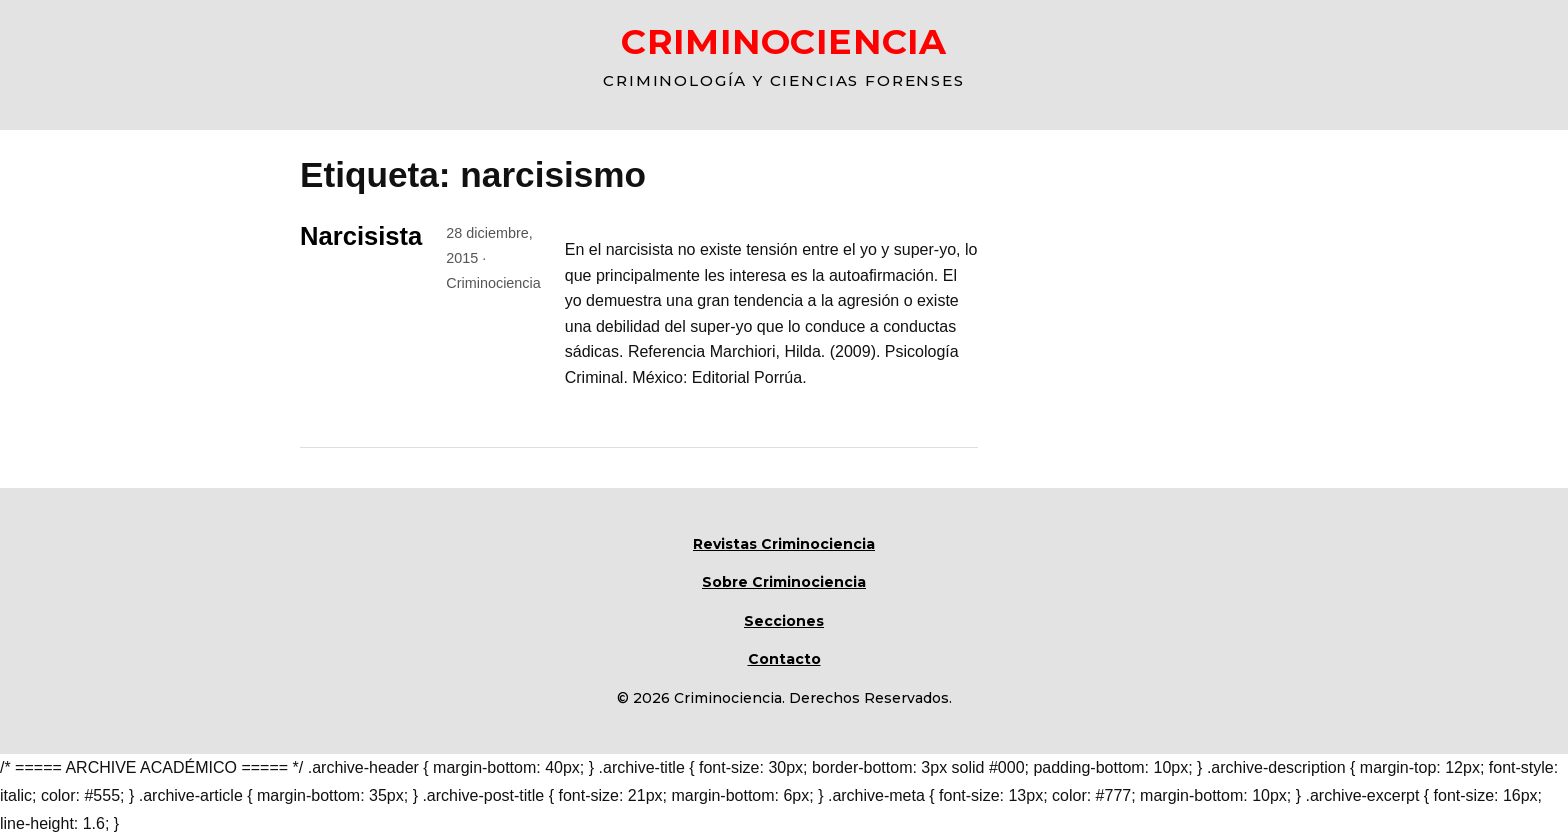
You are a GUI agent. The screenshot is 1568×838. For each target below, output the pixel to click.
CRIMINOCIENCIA (784, 41)
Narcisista (361, 236)
